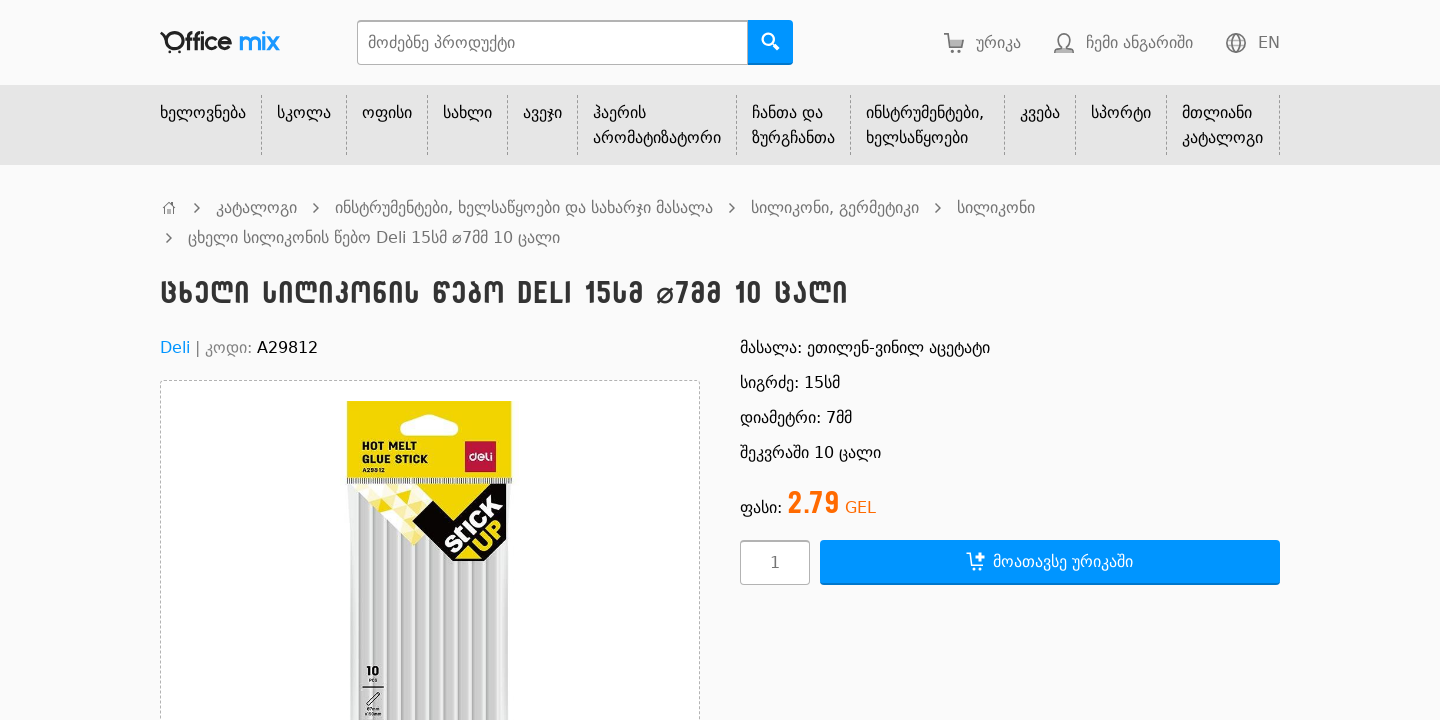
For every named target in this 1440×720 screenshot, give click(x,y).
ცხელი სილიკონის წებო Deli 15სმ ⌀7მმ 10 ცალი (374, 237)
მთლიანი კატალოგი (1222, 125)
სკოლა (304, 112)
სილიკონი (996, 207)
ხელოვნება (203, 112)
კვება (1040, 112)
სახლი (467, 112)
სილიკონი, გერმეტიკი (835, 207)
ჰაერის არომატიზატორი (657, 125)
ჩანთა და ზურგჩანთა (793, 125)
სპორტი (1121, 112)
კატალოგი (256, 207)
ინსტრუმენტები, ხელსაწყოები (925, 125)
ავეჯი (542, 112)
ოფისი (387, 112)
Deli (175, 347)
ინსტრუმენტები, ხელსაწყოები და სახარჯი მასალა (524, 207)
